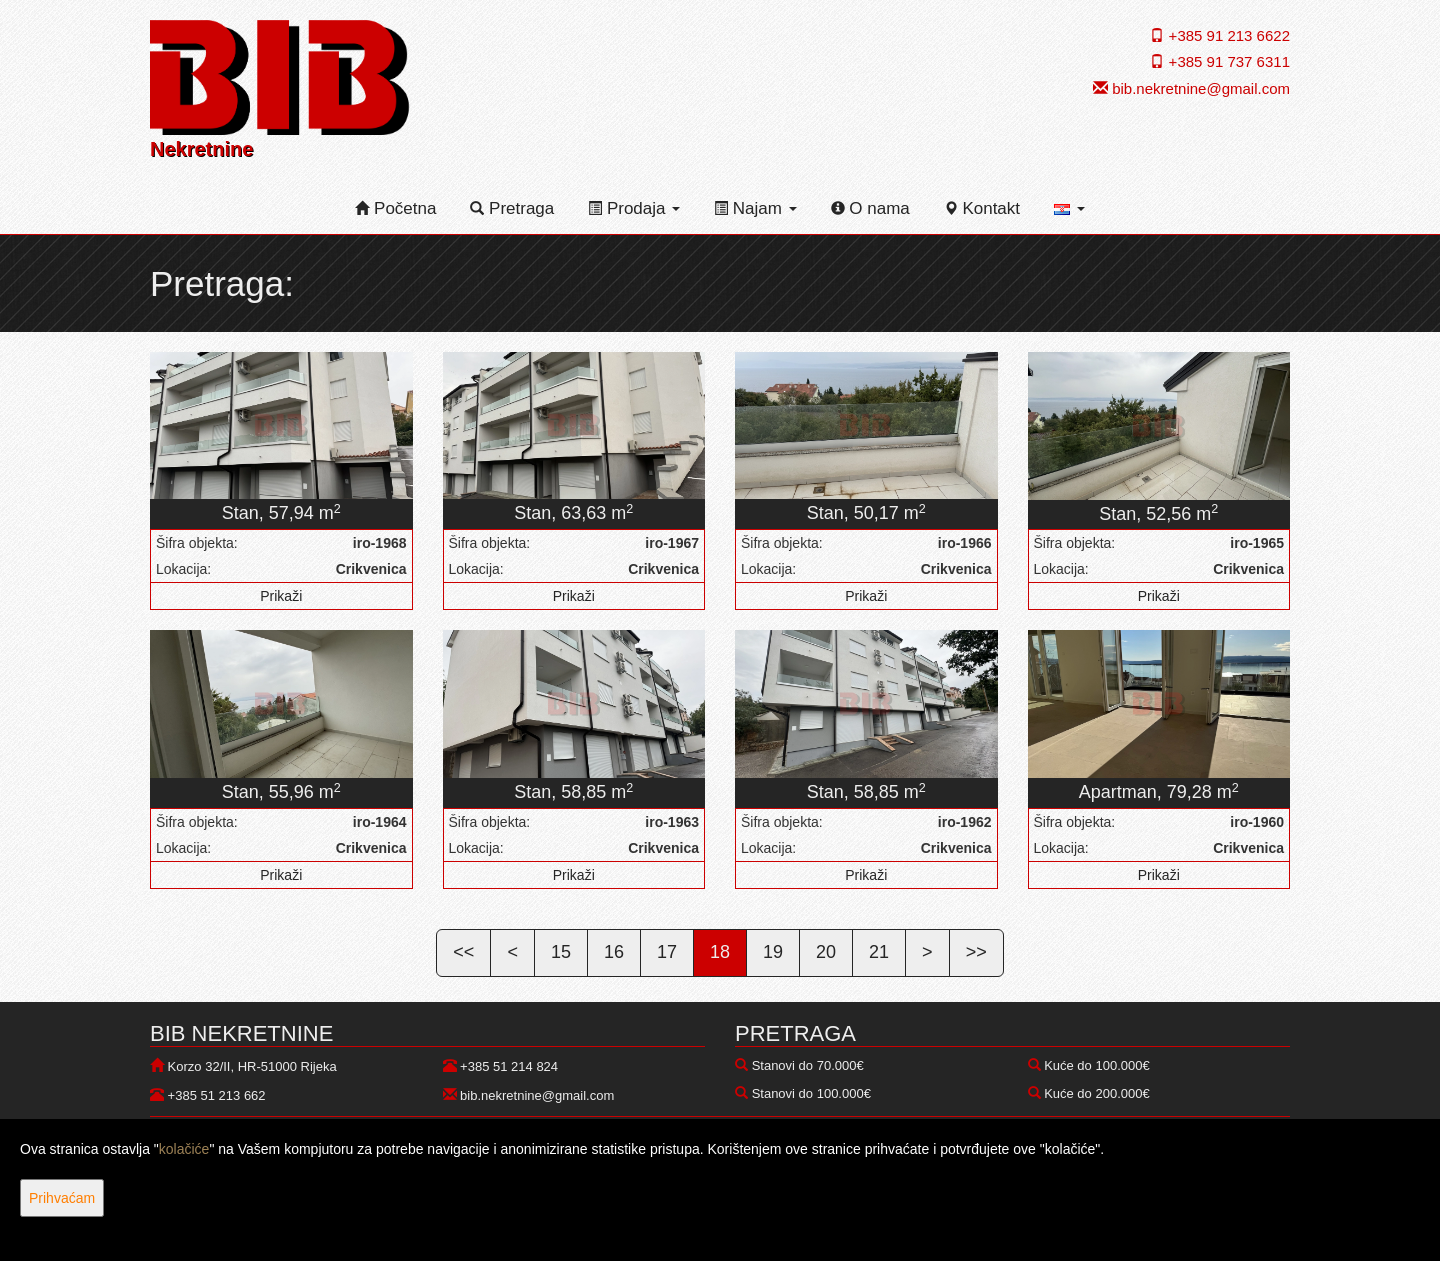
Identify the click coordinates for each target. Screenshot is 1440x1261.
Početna (395, 208)
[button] (1069, 209)
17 (667, 952)
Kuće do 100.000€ (1097, 1065)
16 (614, 952)
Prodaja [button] (634, 208)
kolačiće (184, 1149)
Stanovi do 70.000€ (808, 1065)
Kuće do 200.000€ (1097, 1093)
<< (463, 952)
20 (826, 952)
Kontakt (982, 208)
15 (561, 952)
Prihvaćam (62, 1198)
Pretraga (512, 208)
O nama (870, 208)
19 (773, 952)
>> (976, 952)
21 (879, 952)
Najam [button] (755, 208)
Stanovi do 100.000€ (811, 1093)
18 (720, 952)
